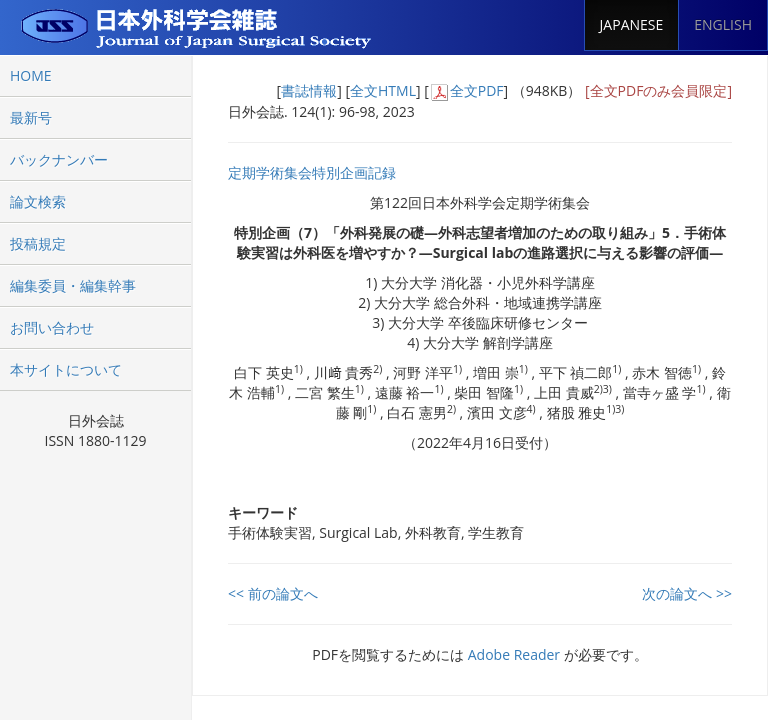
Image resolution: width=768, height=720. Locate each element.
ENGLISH (723, 24)
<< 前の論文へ (273, 593)
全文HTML (383, 90)
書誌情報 (309, 90)
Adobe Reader (514, 654)
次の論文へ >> (687, 593)
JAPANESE (632, 24)
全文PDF (477, 90)
